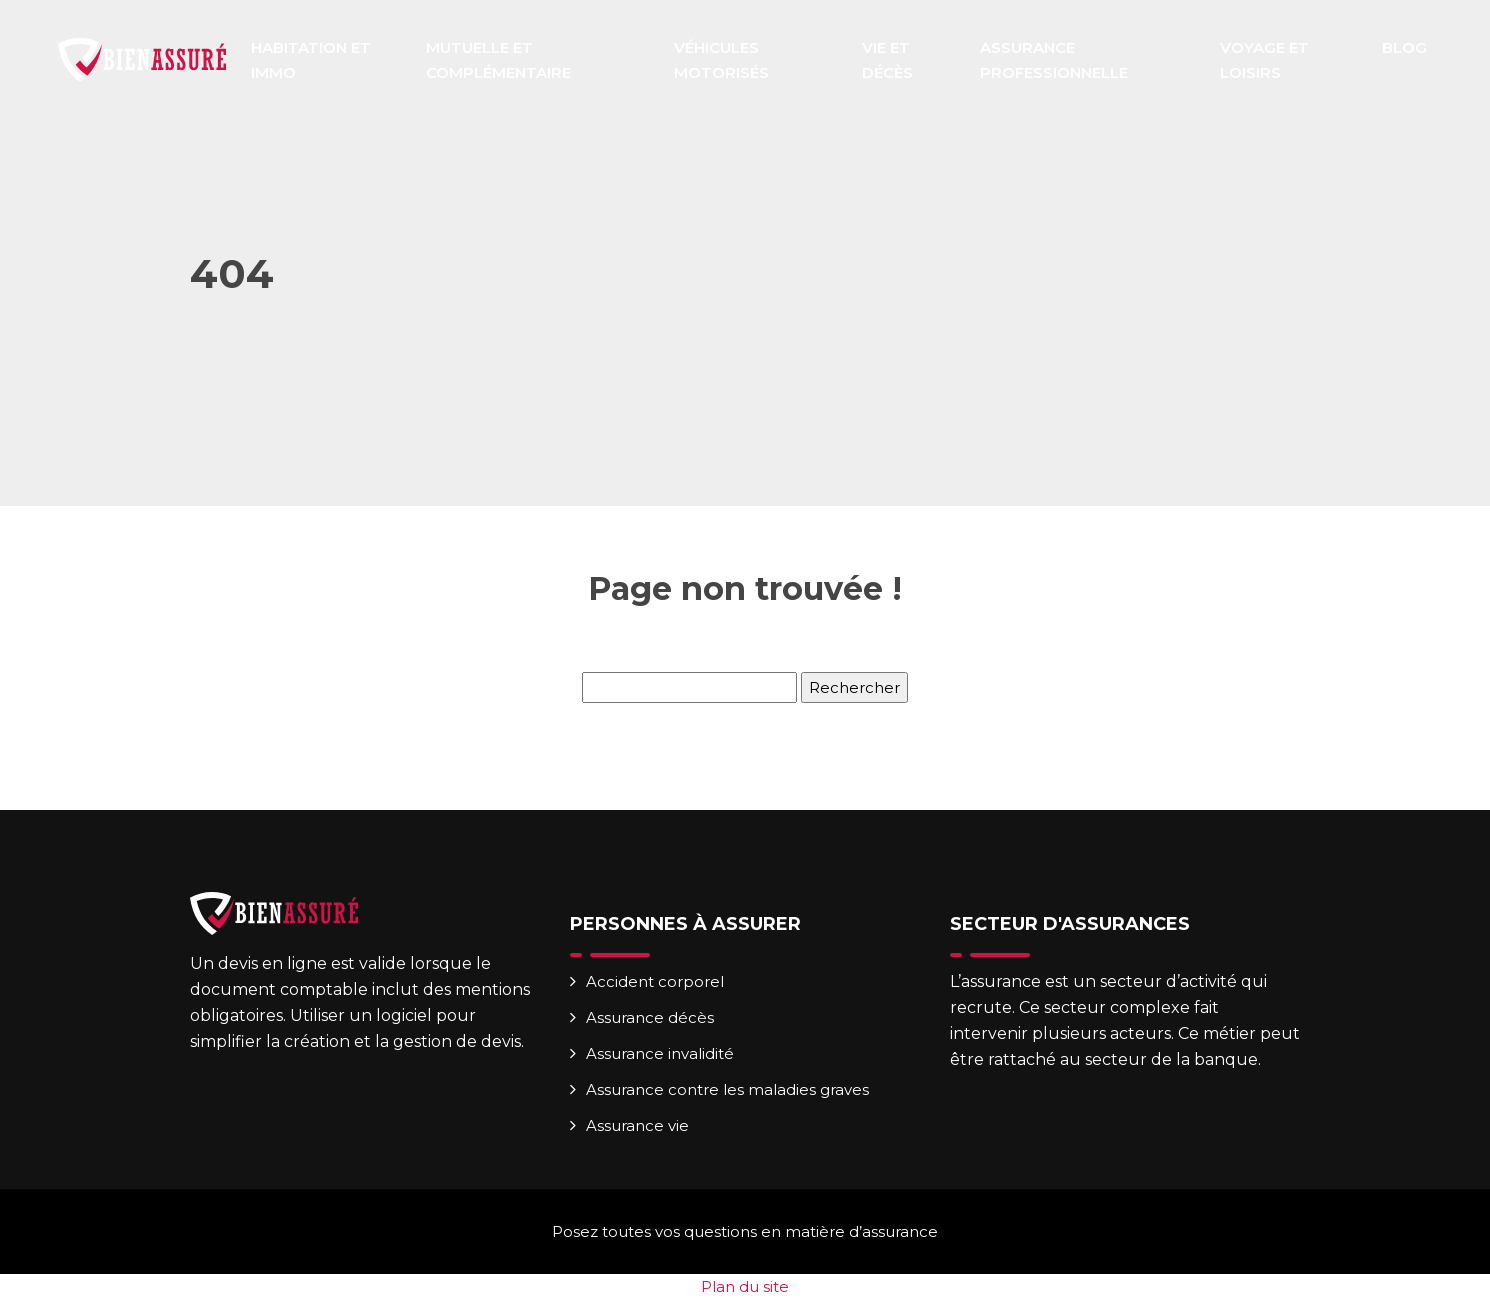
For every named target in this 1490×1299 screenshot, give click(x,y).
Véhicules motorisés (721, 60)
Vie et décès (887, 60)
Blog (1404, 47)
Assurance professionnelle (1054, 60)
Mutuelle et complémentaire (498, 60)
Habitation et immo (311, 60)
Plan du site (745, 1286)
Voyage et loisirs (1264, 60)
